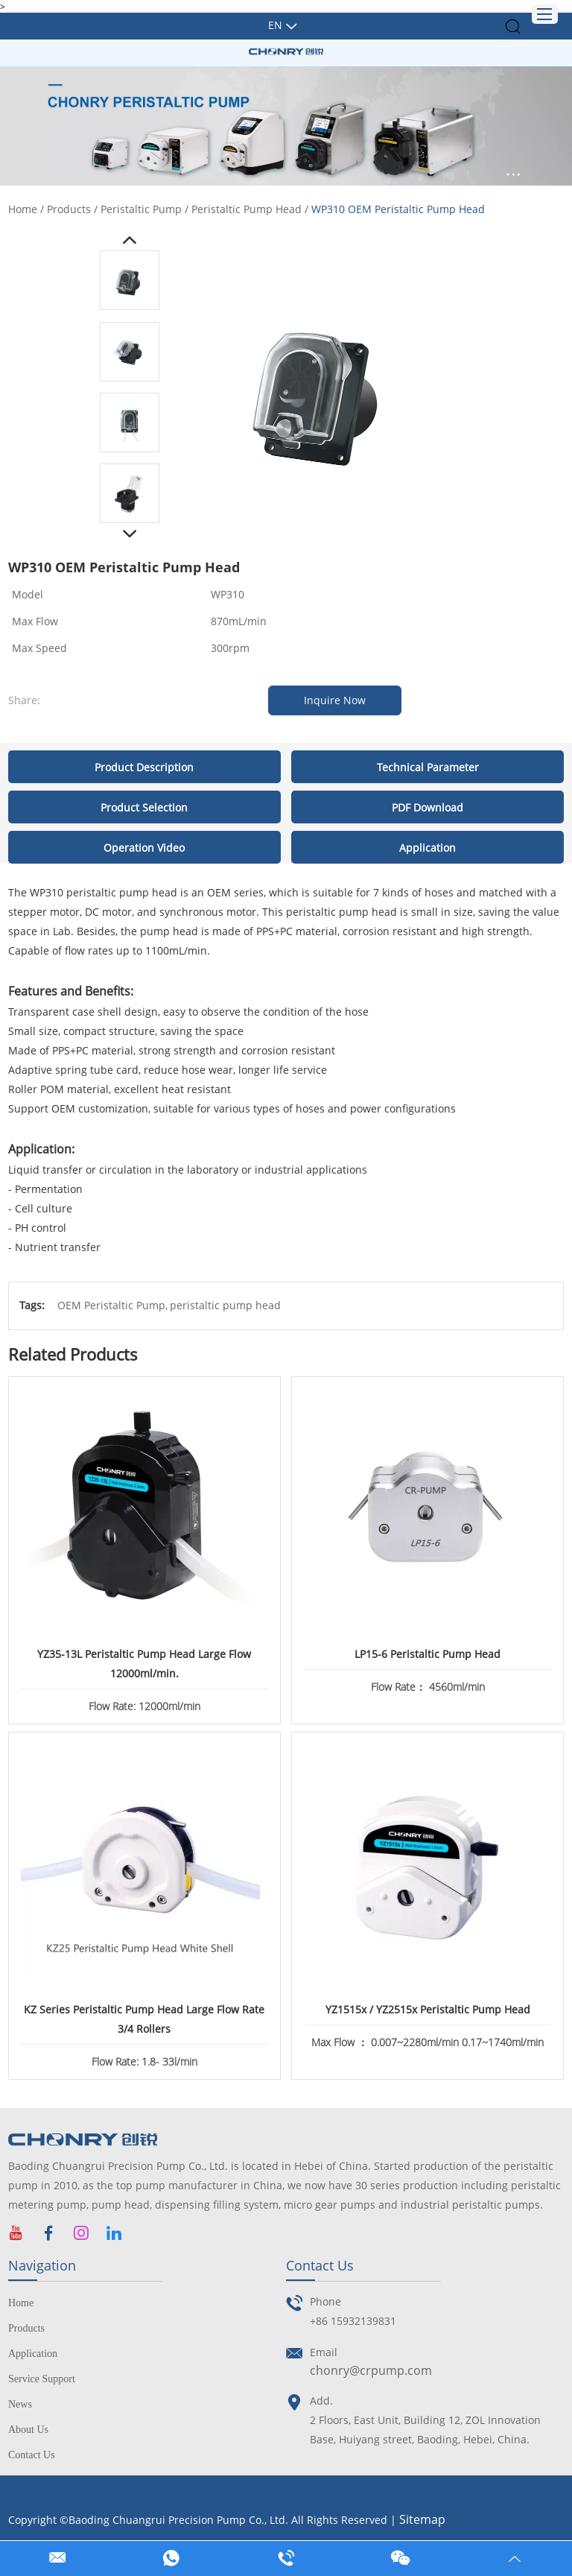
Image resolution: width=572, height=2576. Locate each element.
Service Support (41, 2378)
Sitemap (422, 2519)
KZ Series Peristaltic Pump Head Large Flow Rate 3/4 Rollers (144, 2019)
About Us (28, 2429)
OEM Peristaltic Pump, (112, 1305)
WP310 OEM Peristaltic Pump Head (398, 209)
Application (32, 2353)
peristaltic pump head (225, 1305)
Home (22, 209)
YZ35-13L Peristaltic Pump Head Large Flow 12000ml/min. (144, 1663)
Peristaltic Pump (141, 209)
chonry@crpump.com (371, 2370)
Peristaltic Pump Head (246, 209)
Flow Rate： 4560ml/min (428, 1687)
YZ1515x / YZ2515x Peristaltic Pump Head (427, 2009)
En (275, 25)
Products (69, 209)
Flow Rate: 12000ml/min (144, 1706)
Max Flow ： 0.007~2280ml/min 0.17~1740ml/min (427, 2042)
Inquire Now (335, 700)
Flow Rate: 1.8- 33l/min (144, 2061)
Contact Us (31, 2455)
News (20, 2404)
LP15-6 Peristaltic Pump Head (427, 1654)
